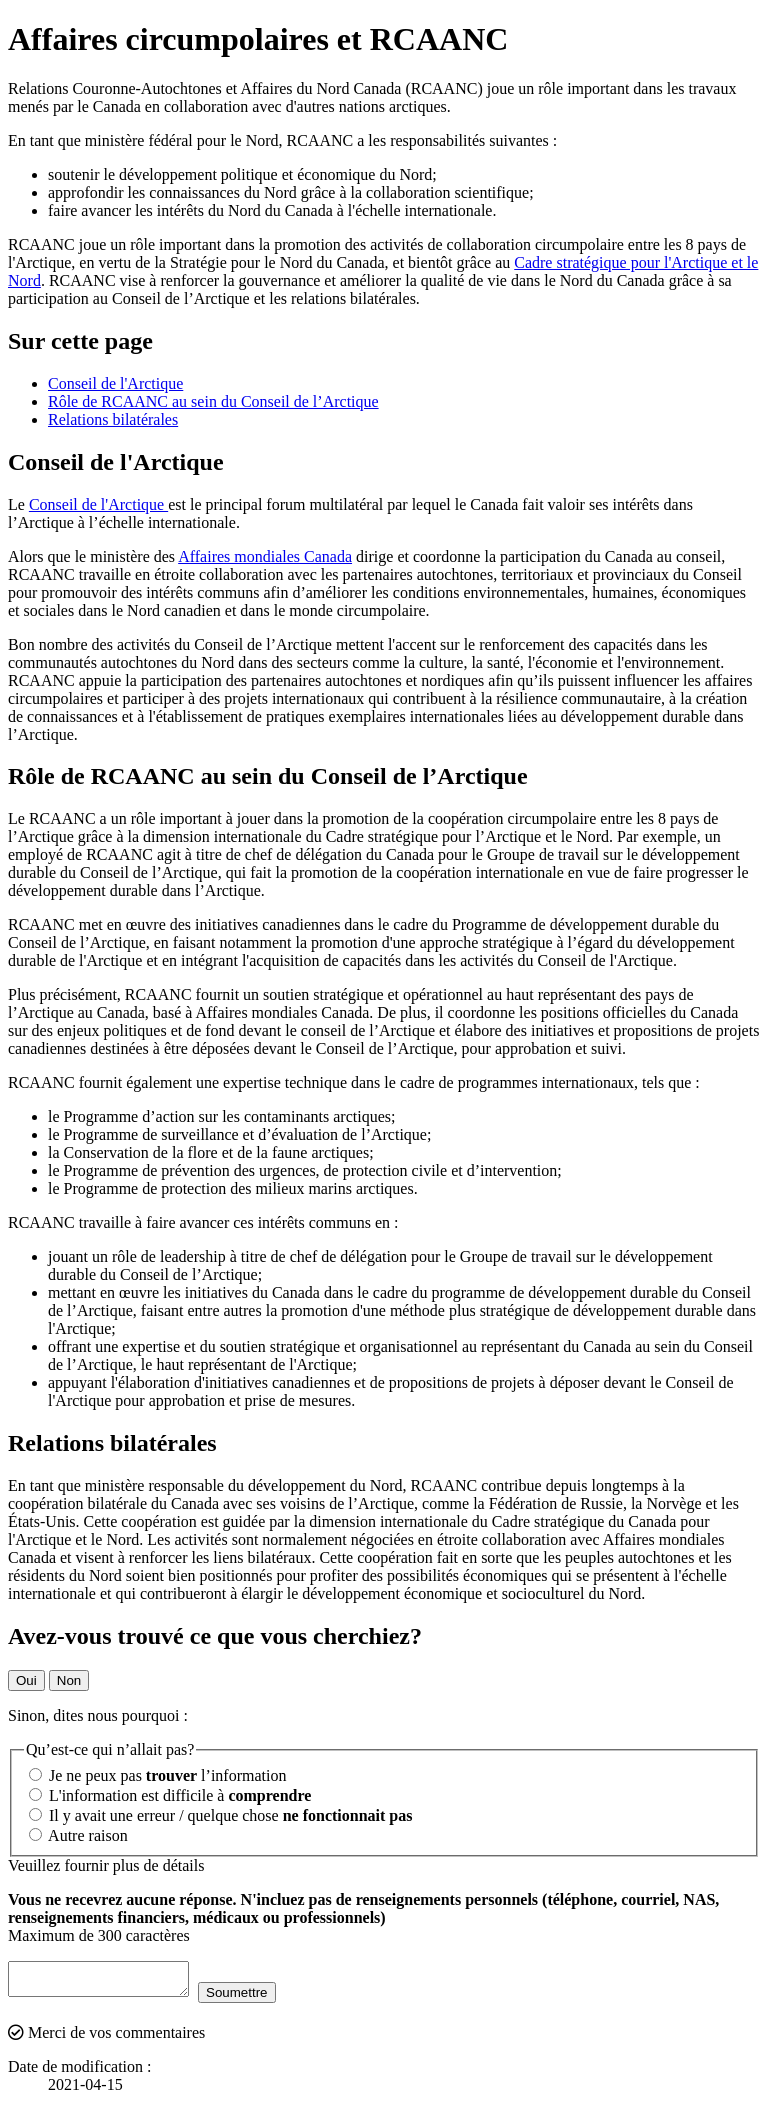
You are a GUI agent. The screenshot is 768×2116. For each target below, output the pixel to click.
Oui (26, 1680)
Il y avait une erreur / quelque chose (220, 1815)
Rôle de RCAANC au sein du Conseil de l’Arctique (213, 401)
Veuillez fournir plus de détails (106, 1865)
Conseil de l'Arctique (115, 383)
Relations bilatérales (113, 419)
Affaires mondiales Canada (265, 556)
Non (69, 1680)
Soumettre (257, 1998)
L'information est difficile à (170, 1795)
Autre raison (78, 1835)
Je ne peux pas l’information (157, 1775)
